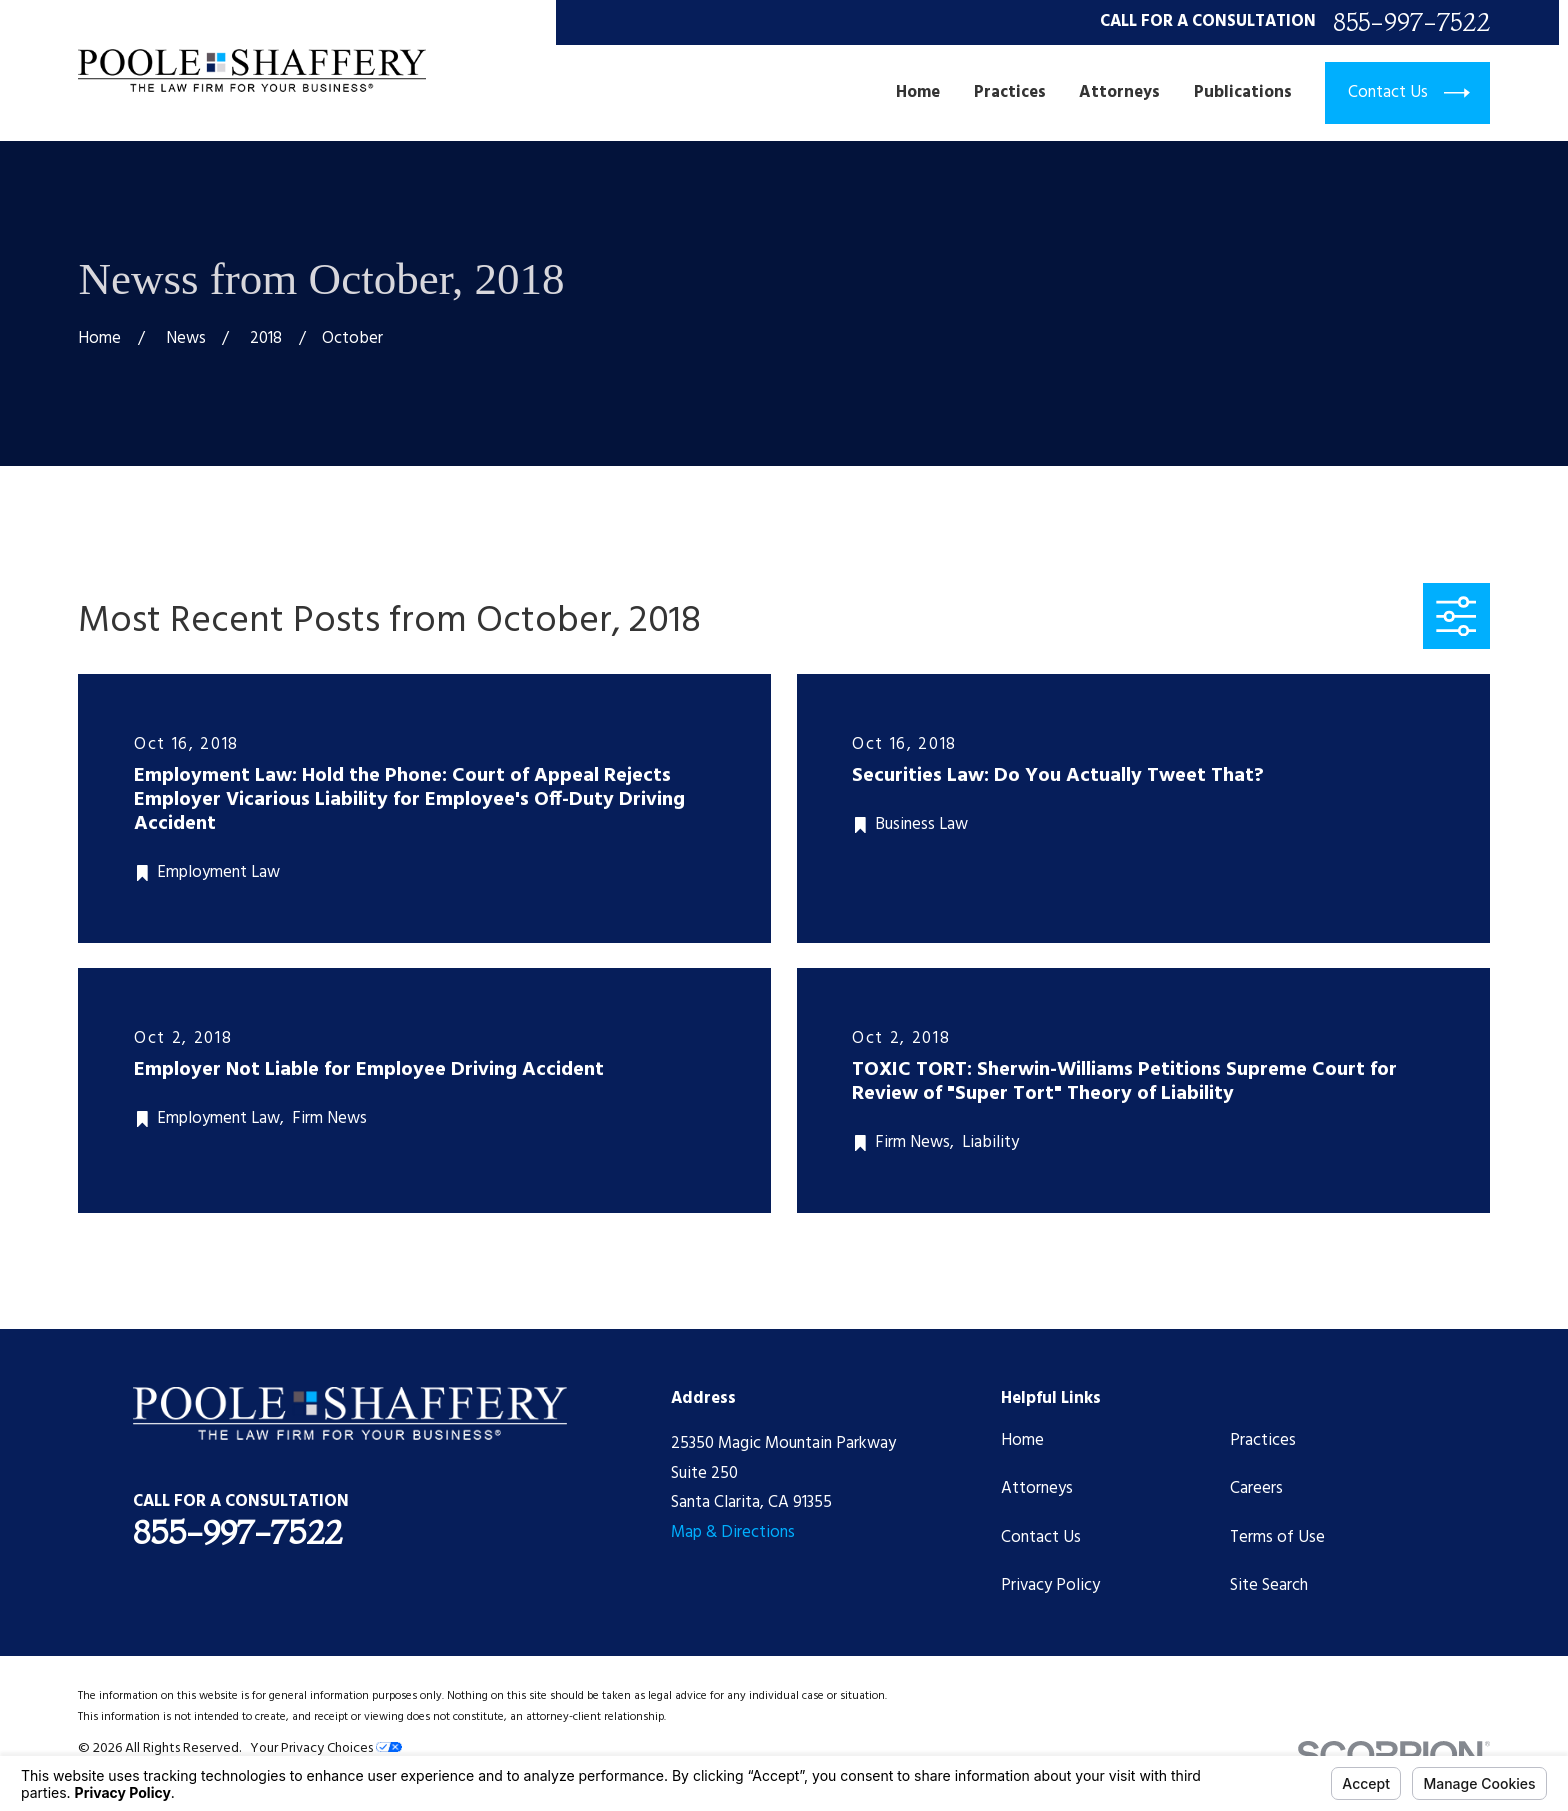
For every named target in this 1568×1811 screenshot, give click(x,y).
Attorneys (1037, 1488)
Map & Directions (733, 1532)
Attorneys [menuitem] (1119, 92)
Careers (1256, 1488)
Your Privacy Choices (326, 1748)
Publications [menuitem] (1243, 92)
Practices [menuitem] (1010, 92)
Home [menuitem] (918, 92)
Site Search (1269, 1585)
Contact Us (1041, 1537)
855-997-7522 (1411, 22)
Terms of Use (1277, 1537)
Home (1022, 1440)
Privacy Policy (1050, 1585)
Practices (1263, 1440)
